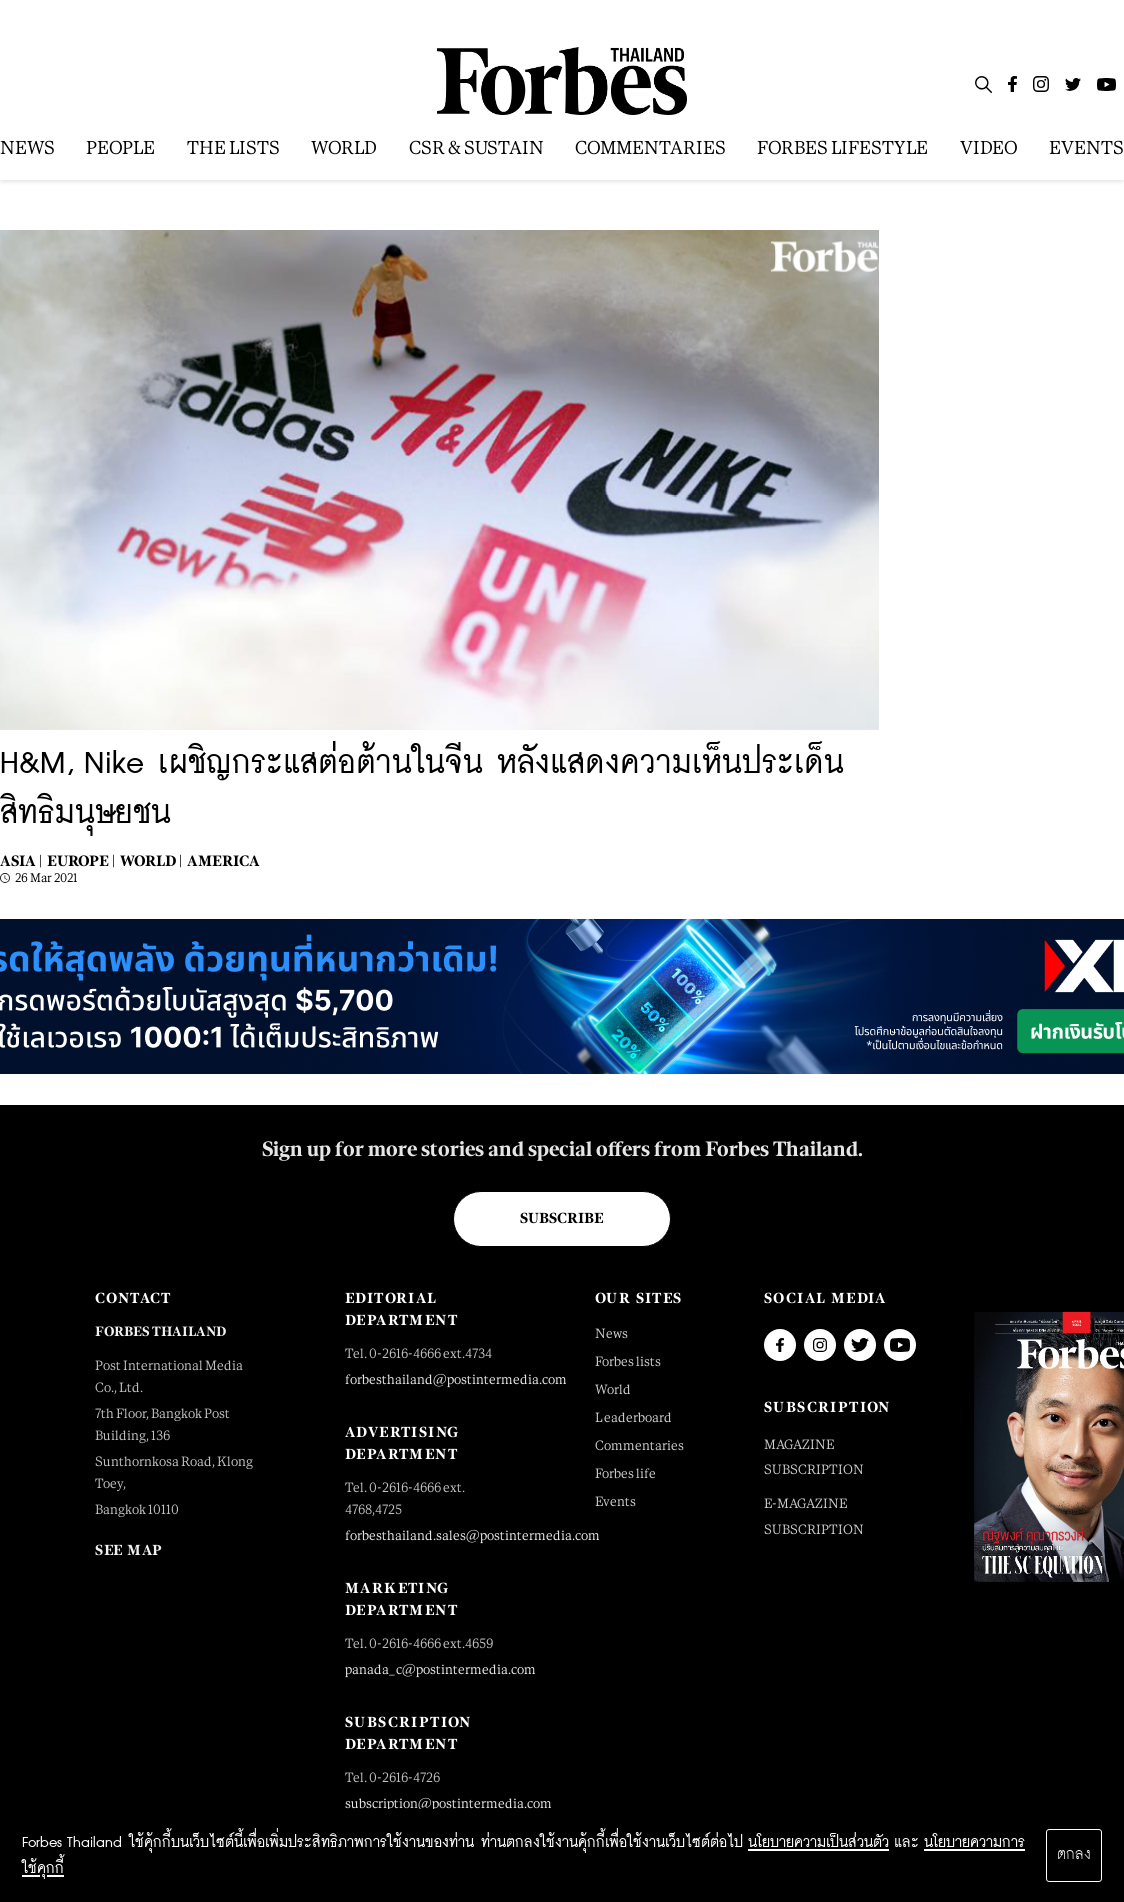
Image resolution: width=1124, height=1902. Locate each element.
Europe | (81, 860)
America (223, 860)
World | (151, 860)
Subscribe (561, 1218)
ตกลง (1074, 1855)
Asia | (21, 860)
